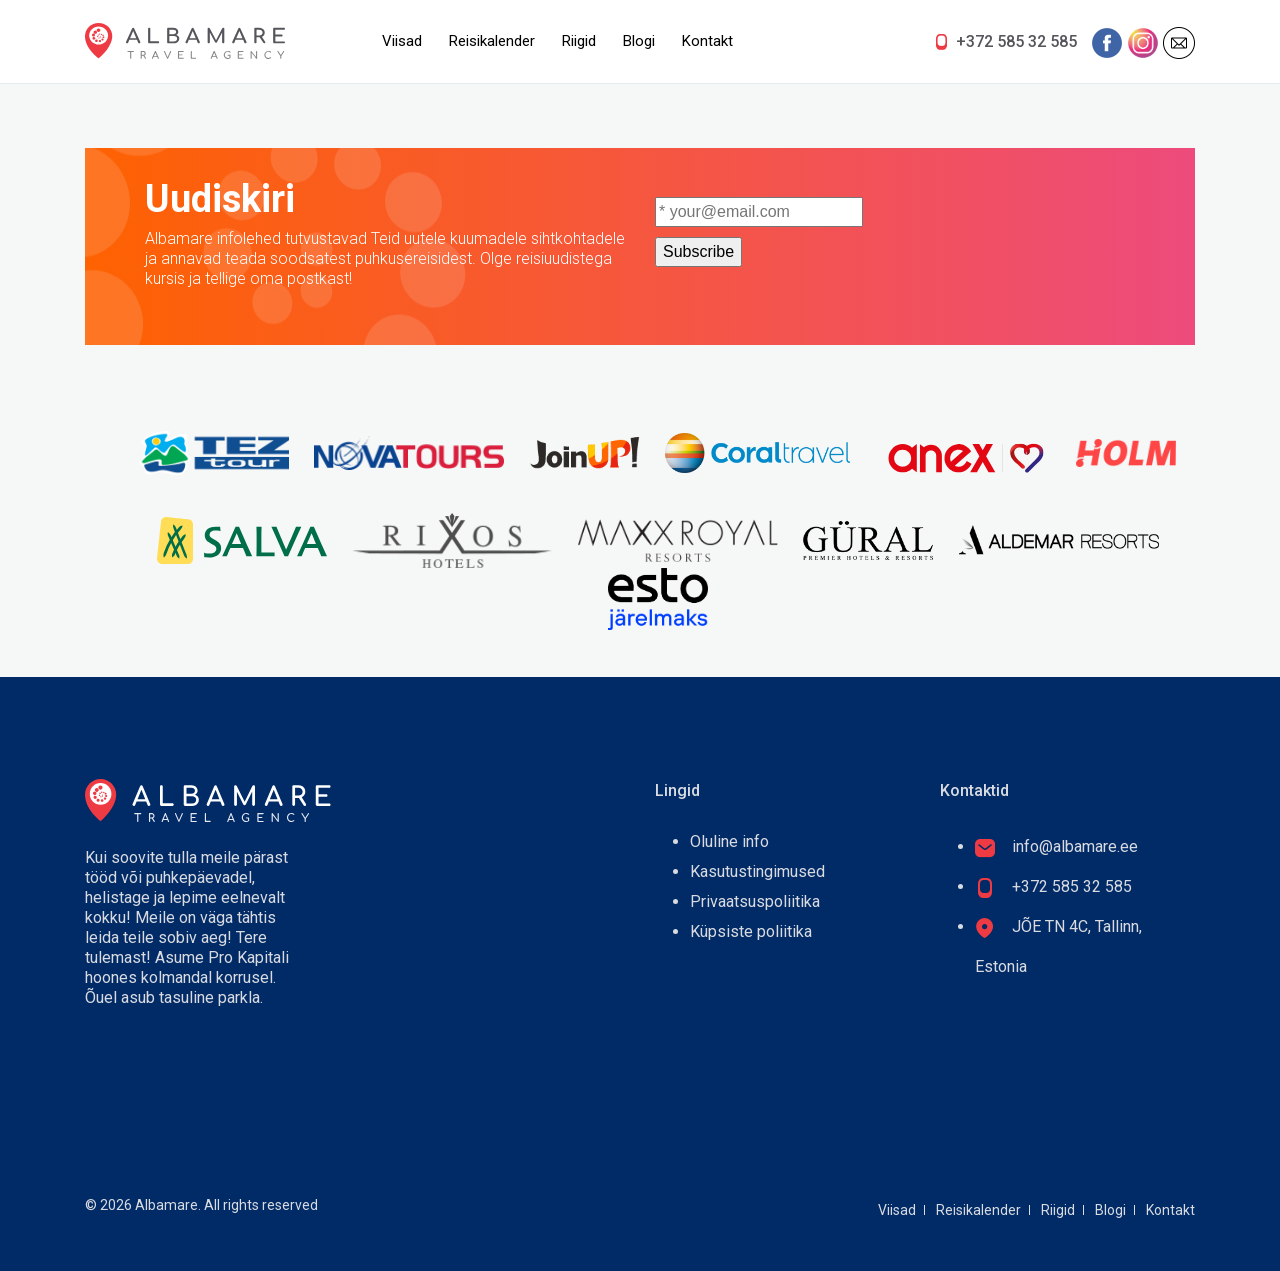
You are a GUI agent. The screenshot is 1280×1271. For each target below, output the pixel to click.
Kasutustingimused (757, 871)
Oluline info (729, 841)
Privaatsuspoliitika (755, 901)
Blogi (639, 41)
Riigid (579, 41)
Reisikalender (492, 41)
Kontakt (707, 41)
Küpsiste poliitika (751, 931)
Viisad (402, 41)
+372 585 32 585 (1016, 41)
